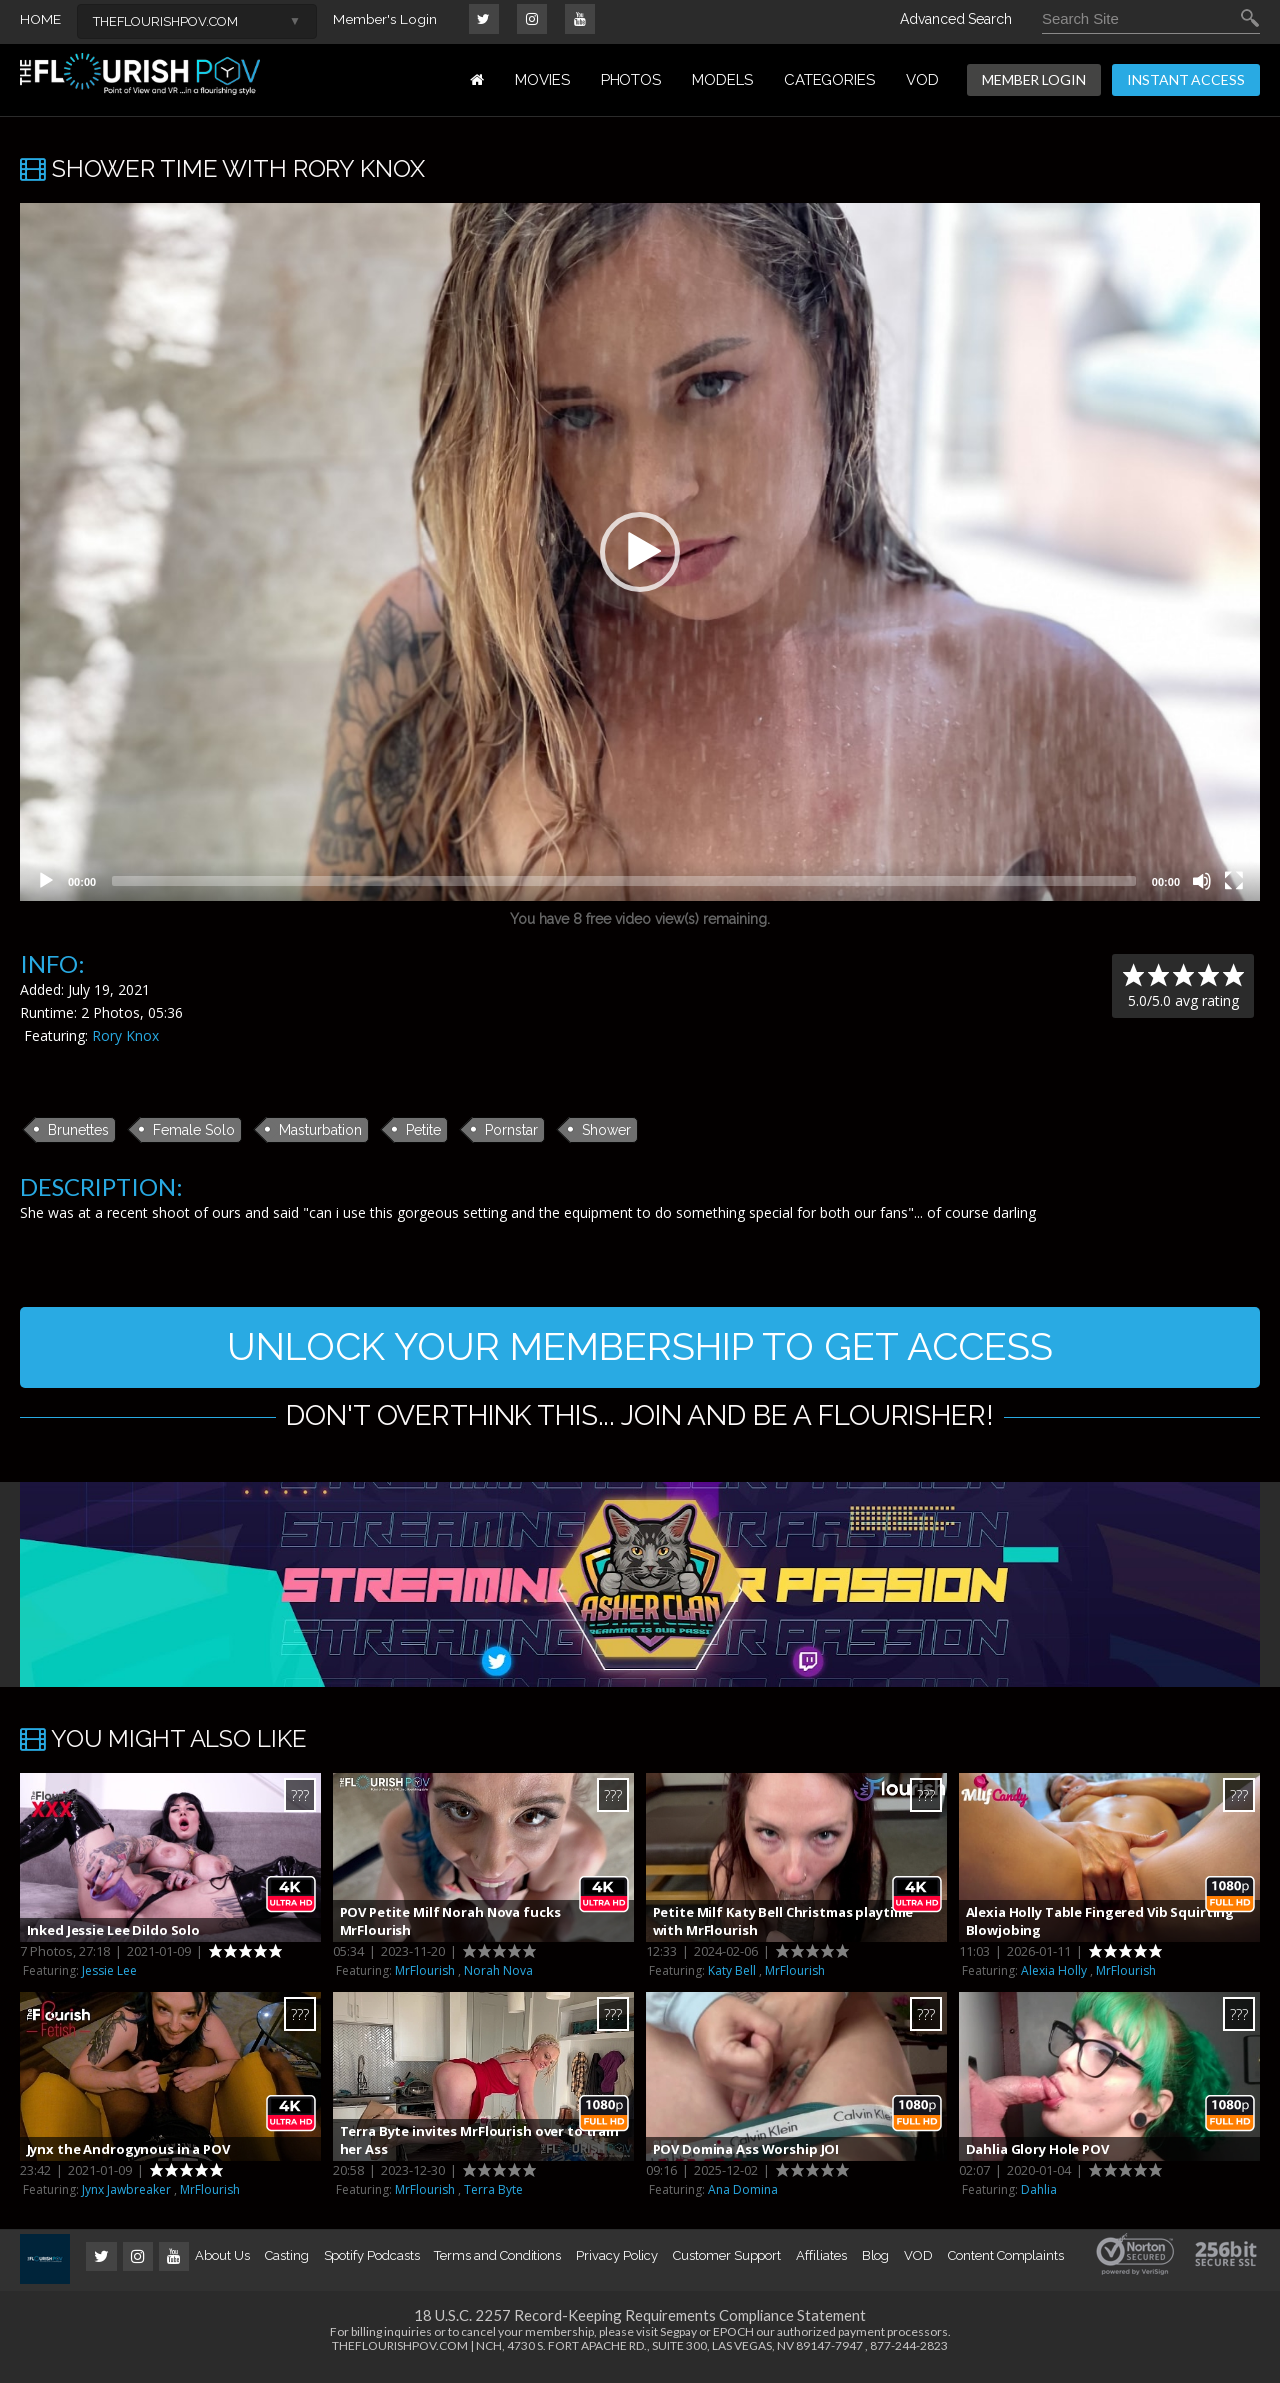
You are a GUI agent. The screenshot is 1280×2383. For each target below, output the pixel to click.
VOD (922, 80)
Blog (876, 2265)
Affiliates (821, 2265)
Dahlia (1039, 2199)
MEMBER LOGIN (1034, 79)
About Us (222, 2265)
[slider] (624, 881)
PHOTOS (631, 80)
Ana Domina (743, 2199)
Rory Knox (125, 1035)
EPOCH (733, 2341)
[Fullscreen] (1234, 881)
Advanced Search (956, 19)
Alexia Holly (1054, 1980)
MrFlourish (425, 1980)
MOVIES (542, 80)
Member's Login (385, 19)
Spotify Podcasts (372, 2265)
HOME (40, 19)
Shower (606, 1130)
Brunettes (78, 1130)
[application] (640, 552)
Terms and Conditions (497, 2265)
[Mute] (1202, 881)
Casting (287, 2265)
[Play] (46, 881)
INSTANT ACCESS (1186, 79)
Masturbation (320, 1130)
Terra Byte (493, 2199)
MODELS (722, 80)
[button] (640, 552)
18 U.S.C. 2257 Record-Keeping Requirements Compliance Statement (640, 2325)
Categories (829, 80)
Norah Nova (498, 1980)
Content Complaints (1006, 2265)
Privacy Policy (617, 2265)
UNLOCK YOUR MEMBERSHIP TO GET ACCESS (640, 1351)
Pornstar (511, 1130)
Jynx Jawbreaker (126, 2199)
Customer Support (727, 2265)
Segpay (678, 2341)
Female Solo (194, 1130)
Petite (423, 1130)
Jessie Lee (109, 1980)
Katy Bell (732, 1980)
